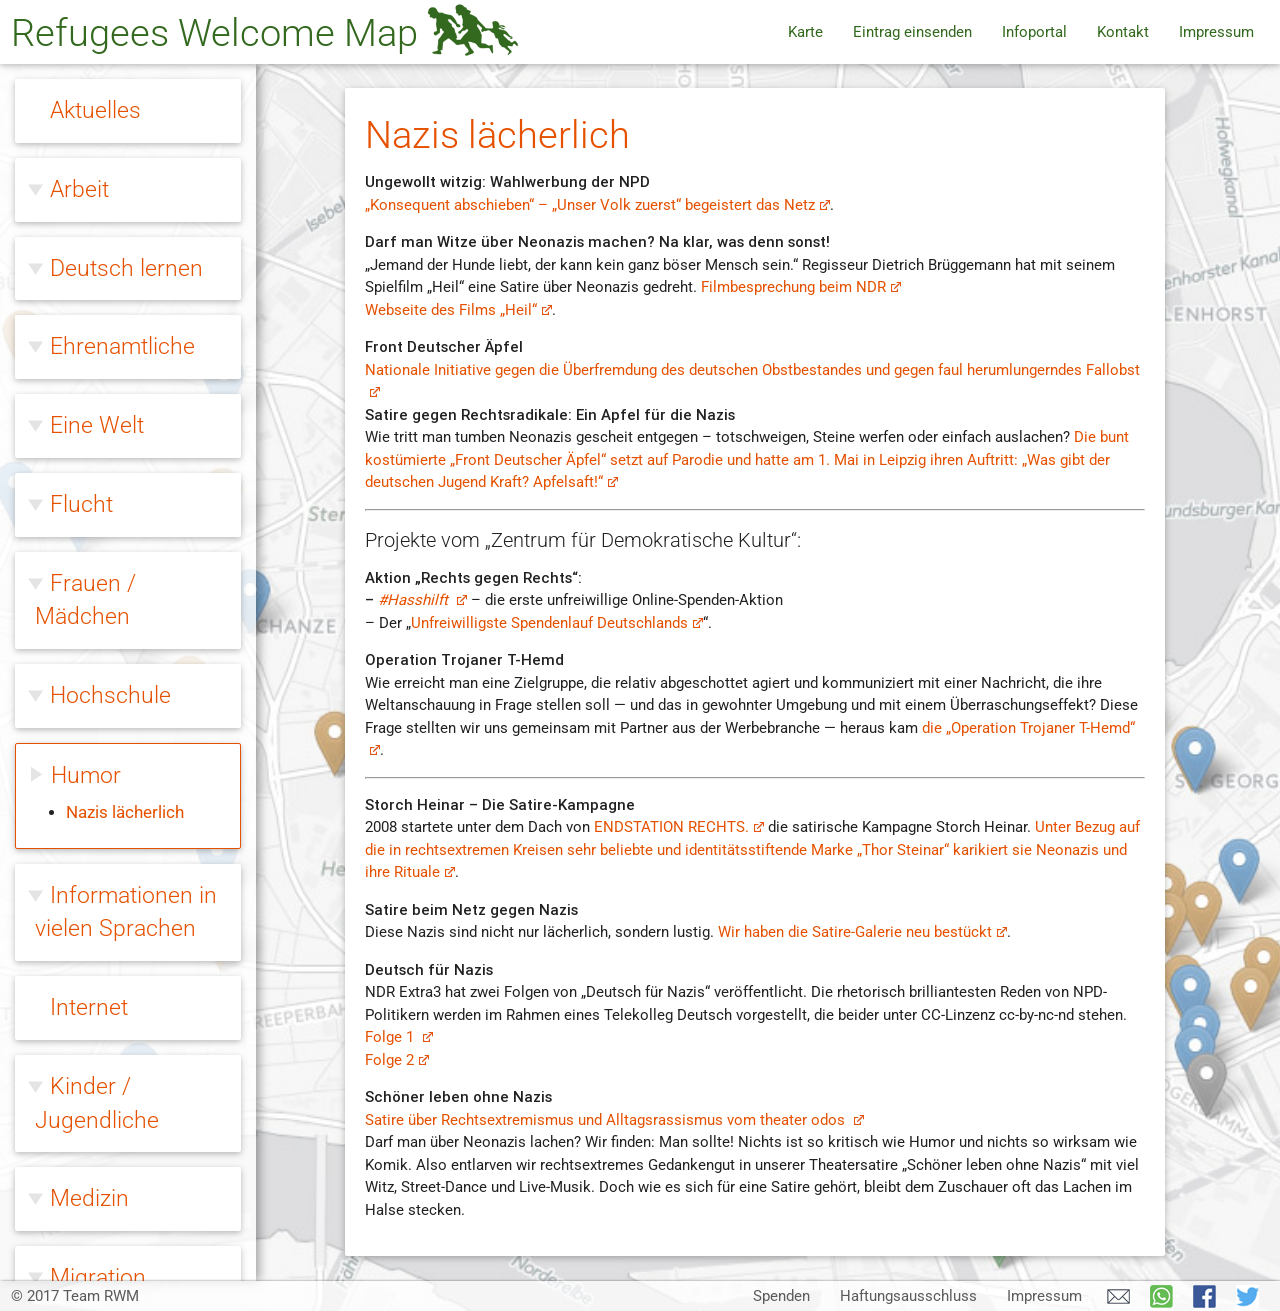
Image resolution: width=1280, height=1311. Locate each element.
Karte (805, 32)
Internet (89, 491)
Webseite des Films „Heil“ (458, 310)
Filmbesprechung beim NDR (801, 287)
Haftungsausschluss (908, 1296)
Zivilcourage (111, 1234)
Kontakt (1123, 32)
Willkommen (112, 1076)
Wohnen (92, 1155)
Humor (86, 259)
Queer (80, 919)
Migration (98, 761)
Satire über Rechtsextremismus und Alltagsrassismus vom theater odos (614, 1120)
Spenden (781, 1296)
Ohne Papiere (118, 840)
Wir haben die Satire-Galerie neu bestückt (862, 932)
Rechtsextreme (126, 997)
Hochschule (110, 179)
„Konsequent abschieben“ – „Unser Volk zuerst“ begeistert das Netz (597, 205)
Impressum (1216, 32)
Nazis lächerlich (125, 296)
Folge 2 (397, 1060)
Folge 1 (399, 1037)
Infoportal (1034, 32)
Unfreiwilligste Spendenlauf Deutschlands (557, 623)
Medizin (89, 682)
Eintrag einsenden (912, 32)
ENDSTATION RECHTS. (679, 827)
